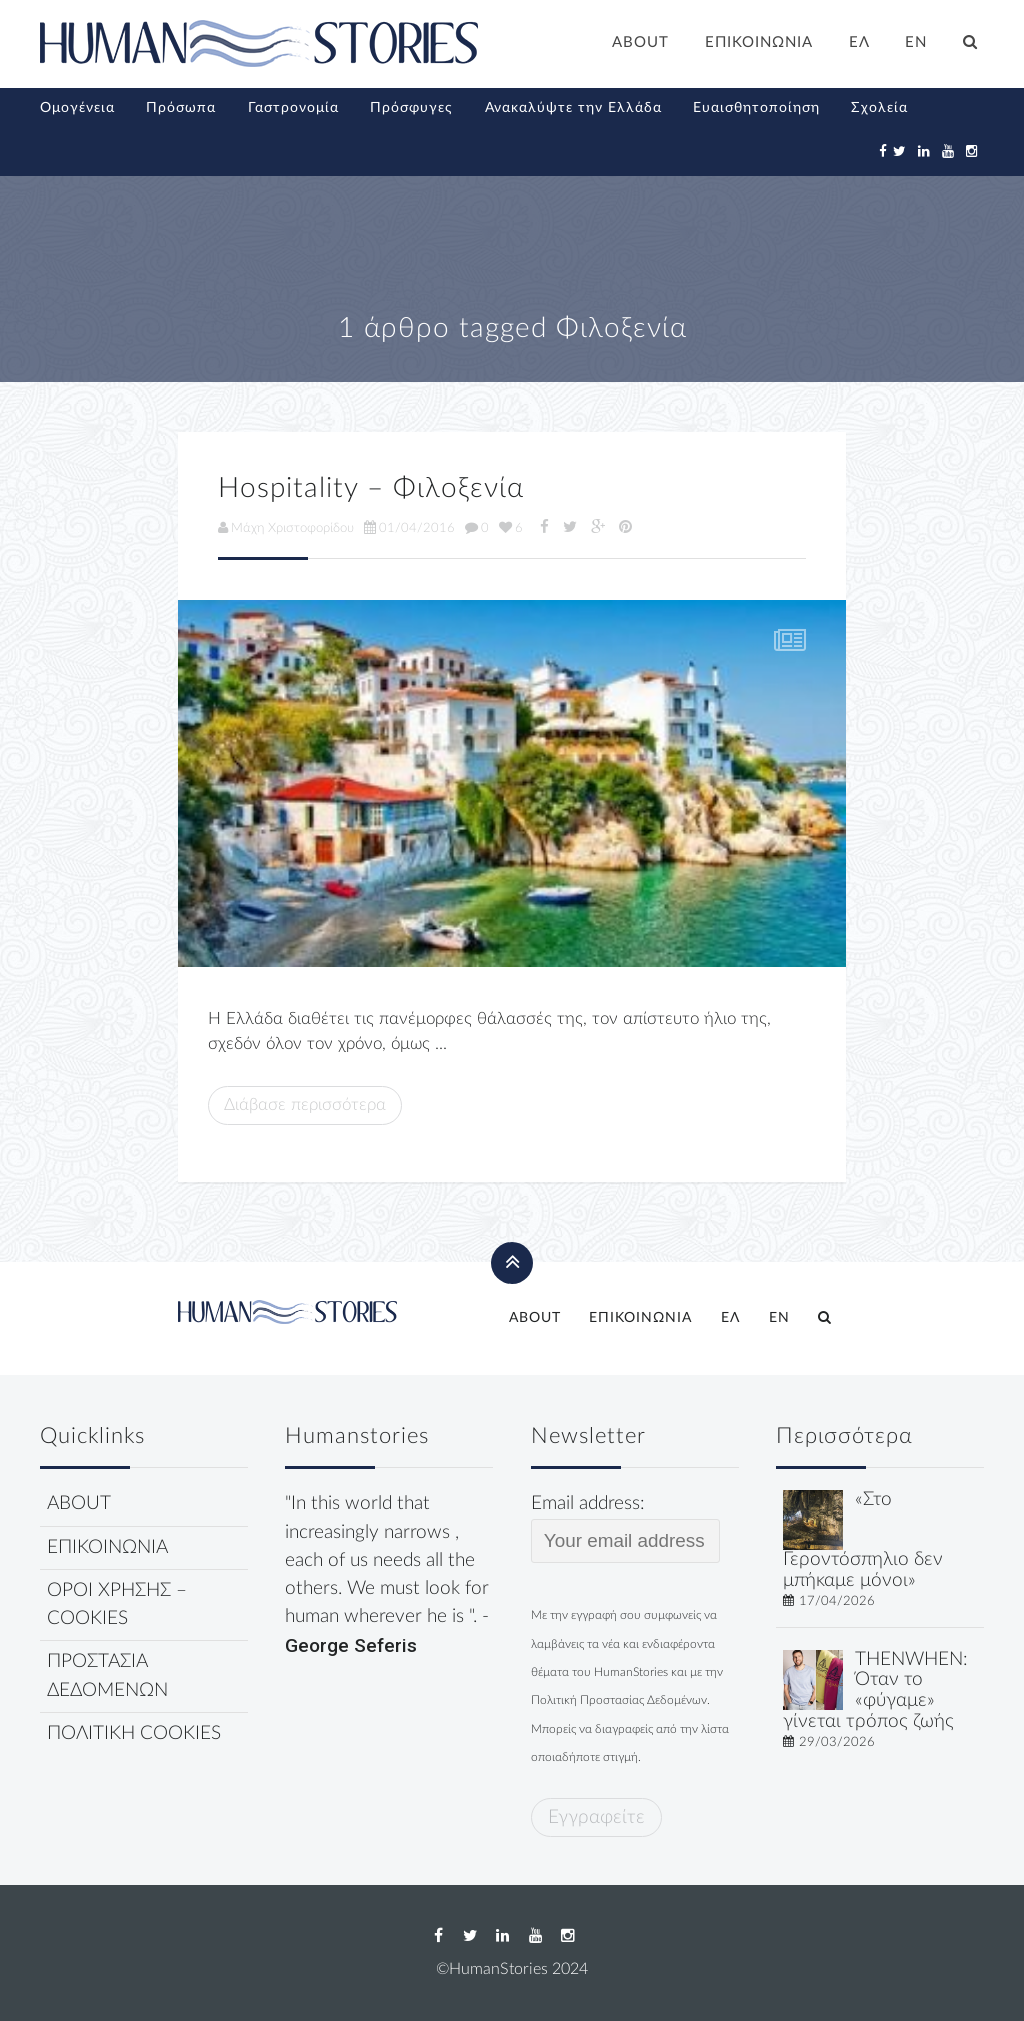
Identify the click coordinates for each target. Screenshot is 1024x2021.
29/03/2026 (837, 1742)
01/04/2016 (409, 528)
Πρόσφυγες (411, 108)
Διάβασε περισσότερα (305, 1104)
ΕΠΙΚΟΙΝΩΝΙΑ (759, 42)
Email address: (625, 1528)
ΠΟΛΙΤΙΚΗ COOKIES (134, 1733)
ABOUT (640, 42)
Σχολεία (879, 108)
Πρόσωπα (181, 108)
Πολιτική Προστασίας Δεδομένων (619, 1700)
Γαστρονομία (293, 108)
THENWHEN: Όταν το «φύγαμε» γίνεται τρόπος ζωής (875, 1690)
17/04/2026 (837, 1601)
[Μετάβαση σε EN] (917, 45)
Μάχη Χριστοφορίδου (286, 528)
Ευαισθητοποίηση (756, 108)
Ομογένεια (77, 108)
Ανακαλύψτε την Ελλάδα (573, 108)
